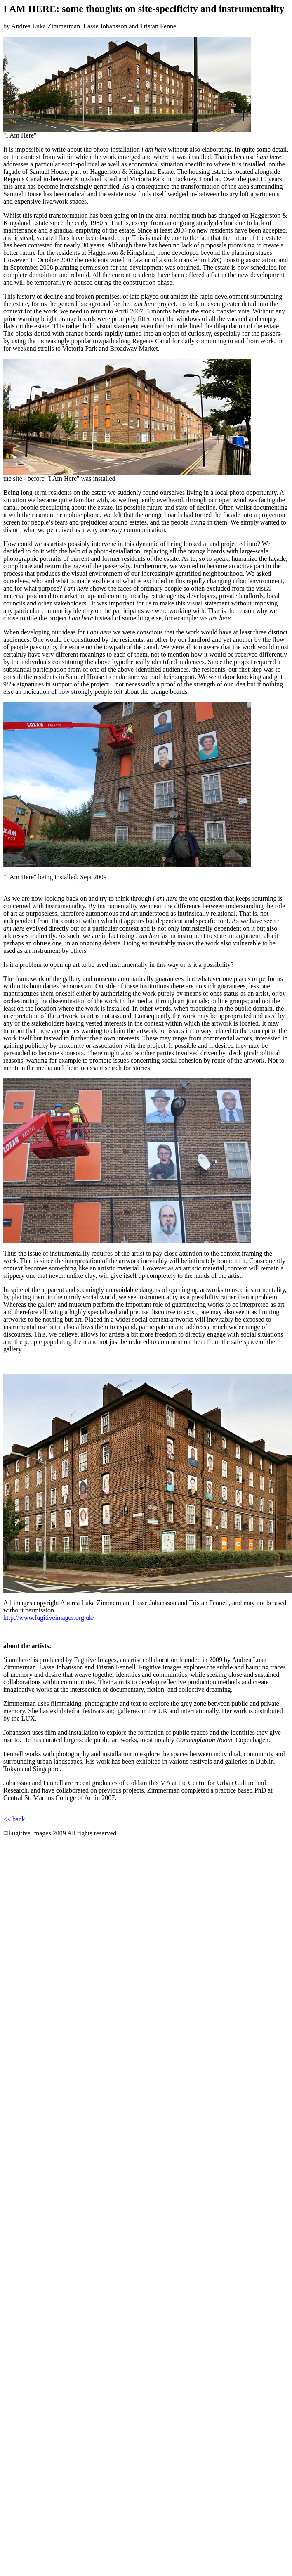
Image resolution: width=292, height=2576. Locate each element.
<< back (14, 1819)
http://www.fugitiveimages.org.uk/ (48, 1617)
